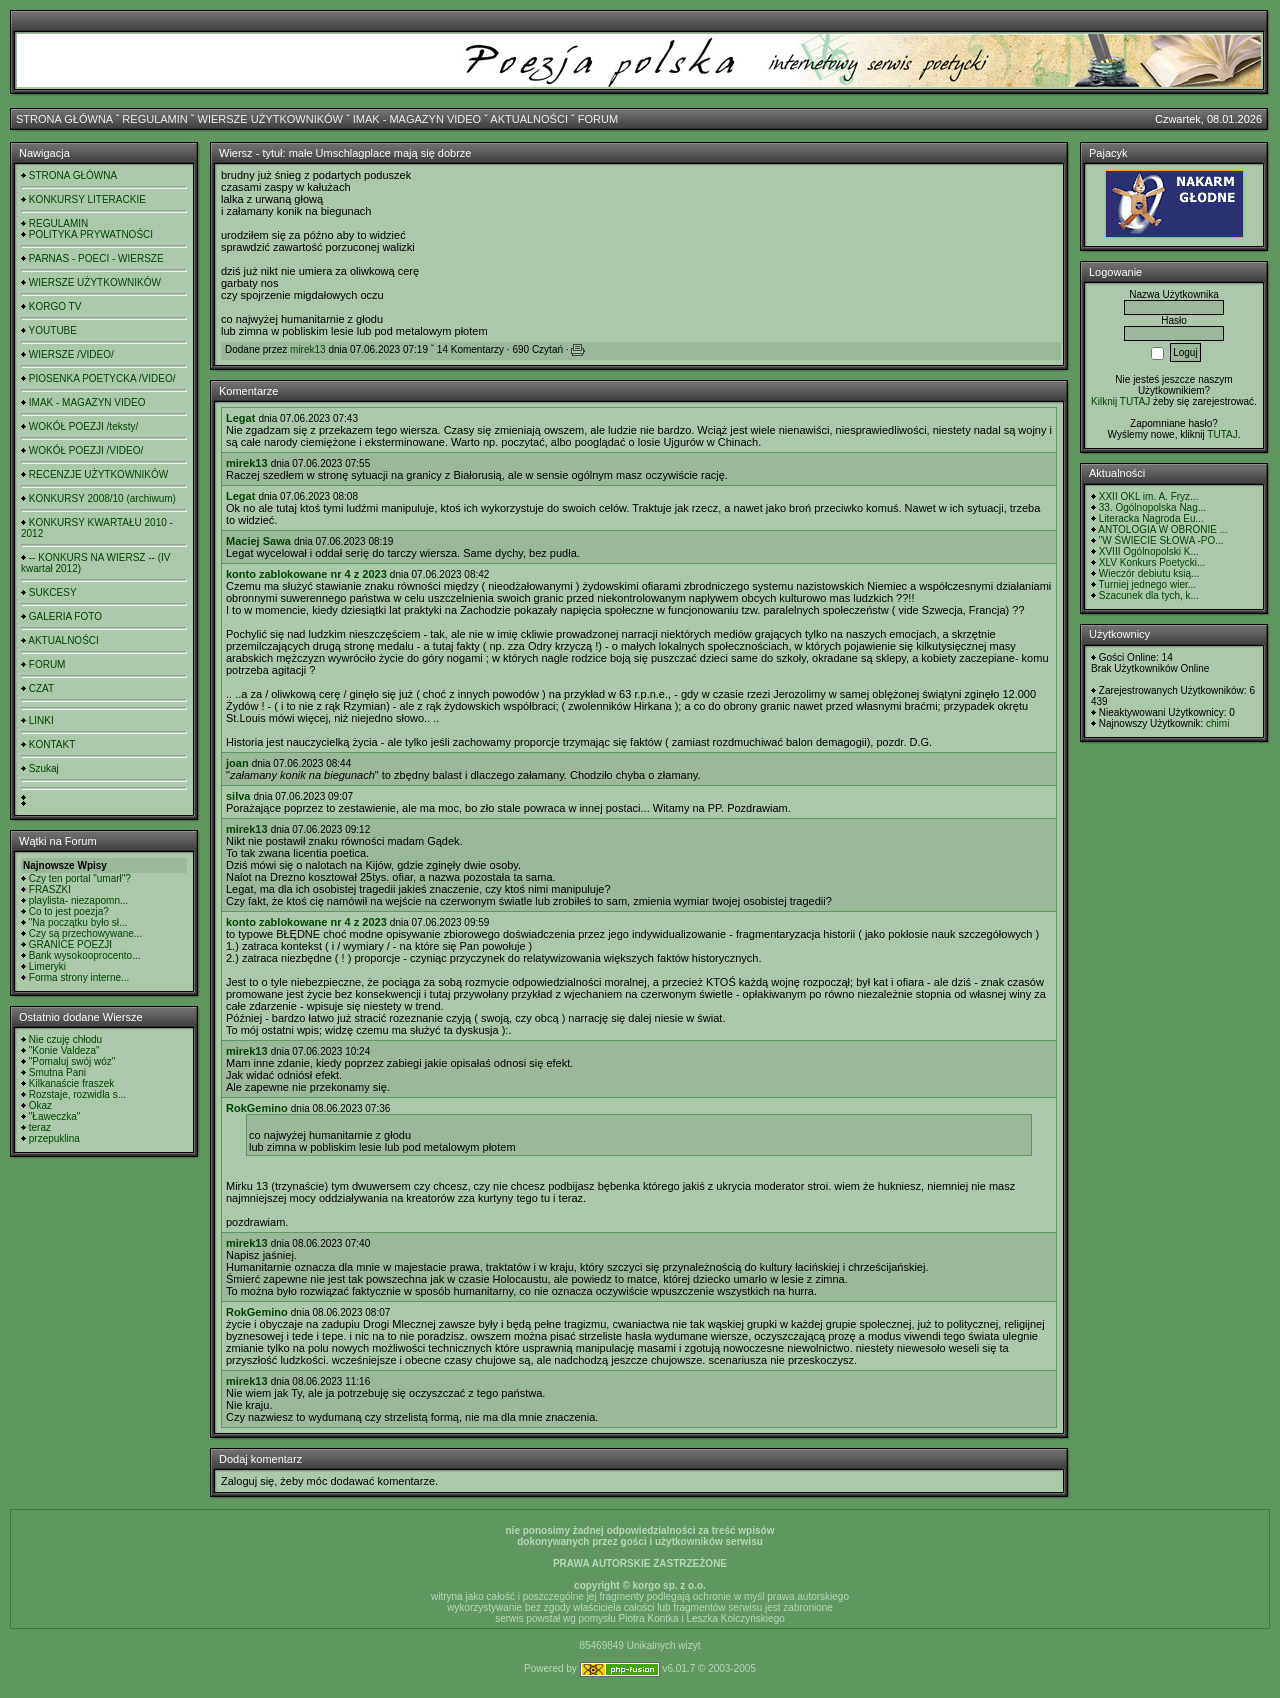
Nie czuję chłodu (65, 1039)
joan (237, 763)
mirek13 (308, 349)
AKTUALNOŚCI (529, 119)
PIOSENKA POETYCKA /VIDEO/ (102, 378)
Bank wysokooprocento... (85, 955)
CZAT (41, 688)
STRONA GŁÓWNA (64, 119)
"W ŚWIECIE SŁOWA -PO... (1161, 540)
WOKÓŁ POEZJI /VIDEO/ (86, 450)
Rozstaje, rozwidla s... (77, 1094)
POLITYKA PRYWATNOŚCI (91, 234)
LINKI (41, 720)
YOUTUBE (53, 330)
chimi (1217, 723)
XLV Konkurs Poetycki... (1152, 562)
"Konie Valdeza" (64, 1050)
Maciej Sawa (258, 541)
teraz (40, 1127)
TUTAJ (1222, 434)
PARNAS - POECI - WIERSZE (96, 258)
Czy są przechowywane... (85, 933)
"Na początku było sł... (78, 922)
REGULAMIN (154, 119)
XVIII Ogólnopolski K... (1149, 551)
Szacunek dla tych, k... (1149, 595)
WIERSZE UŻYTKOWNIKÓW (270, 119)
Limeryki (47, 966)
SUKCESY (53, 592)
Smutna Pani (57, 1072)
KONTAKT (52, 744)
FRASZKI (50, 889)
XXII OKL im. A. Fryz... (1149, 496)
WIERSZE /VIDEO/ (71, 354)
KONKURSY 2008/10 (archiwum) (102, 498)
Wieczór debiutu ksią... (1149, 573)
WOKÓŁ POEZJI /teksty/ (83, 426)
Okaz (40, 1105)
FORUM (598, 119)
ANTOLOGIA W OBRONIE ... (1163, 529)
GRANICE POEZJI (70, 944)
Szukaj (44, 768)
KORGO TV (55, 306)
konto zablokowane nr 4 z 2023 (306, 574)
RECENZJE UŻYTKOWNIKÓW (98, 474)
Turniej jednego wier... (1147, 584)
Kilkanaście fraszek (72, 1083)
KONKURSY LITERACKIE (87, 199)
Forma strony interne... (79, 977)
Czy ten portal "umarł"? (80, 878)
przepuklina (54, 1138)
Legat (240, 418)
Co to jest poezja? (69, 911)
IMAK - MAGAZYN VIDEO (417, 119)
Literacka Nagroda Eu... (1151, 518)
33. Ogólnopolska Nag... (1152, 507)
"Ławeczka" (55, 1116)
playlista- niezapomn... (79, 900)
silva (238, 796)
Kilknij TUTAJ (1120, 401)
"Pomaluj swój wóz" (72, 1061)
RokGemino (257, 1108)
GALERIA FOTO (65, 616)
